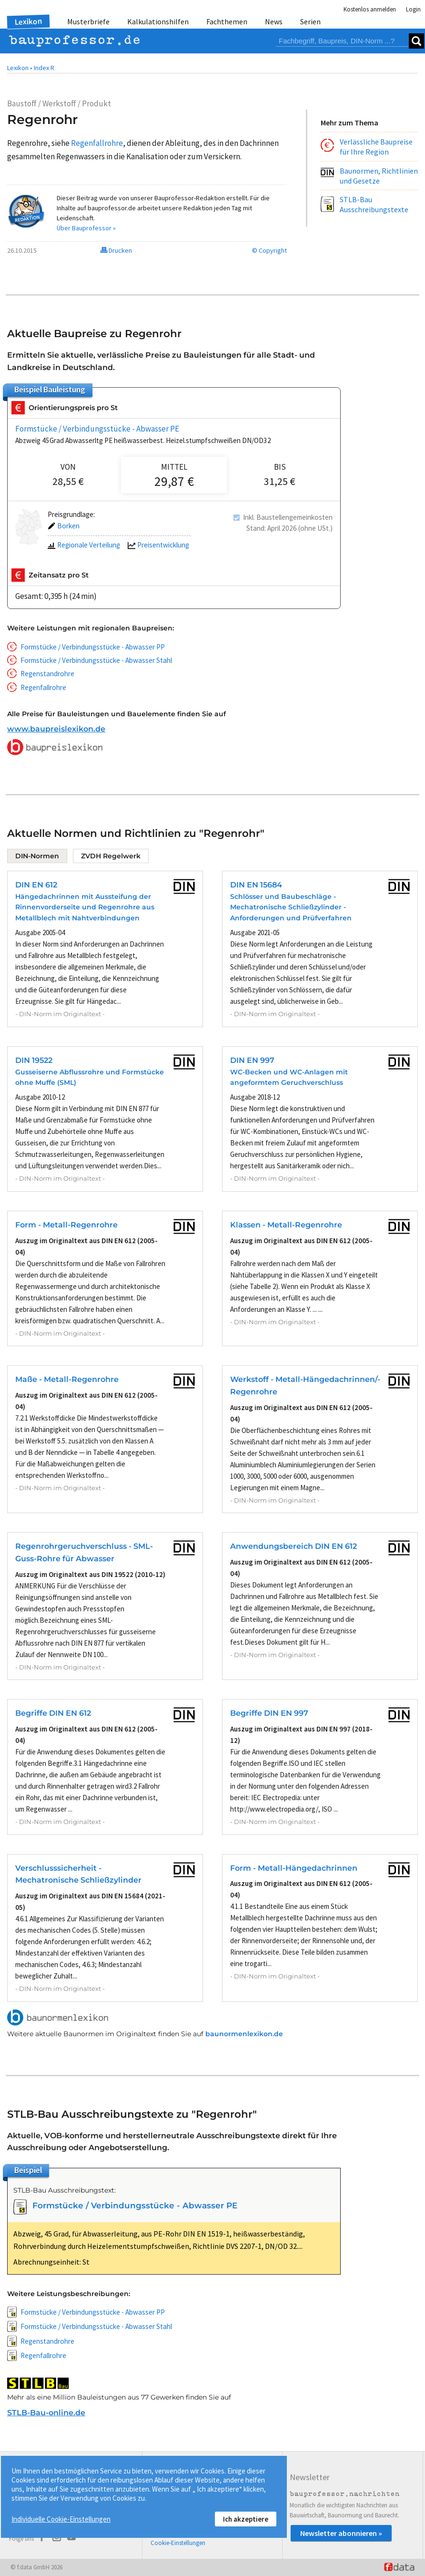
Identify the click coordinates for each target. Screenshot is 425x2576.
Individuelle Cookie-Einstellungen (61, 2519)
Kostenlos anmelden (370, 9)
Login (413, 9)
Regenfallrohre (43, 687)
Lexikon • (19, 67)
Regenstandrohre (47, 673)
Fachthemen (226, 21)
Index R (44, 67)
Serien (310, 21)
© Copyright (269, 250)
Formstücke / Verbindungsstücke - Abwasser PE (97, 428)
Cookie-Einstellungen (178, 2543)
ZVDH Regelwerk (111, 856)
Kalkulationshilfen (158, 21)
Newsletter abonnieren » (341, 2533)
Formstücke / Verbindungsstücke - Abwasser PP (92, 646)
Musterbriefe (88, 21)
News (274, 21)
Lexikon (28, 21)
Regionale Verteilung (84, 545)
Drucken (116, 250)
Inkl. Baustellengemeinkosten (288, 517)
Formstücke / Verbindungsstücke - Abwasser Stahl (96, 660)
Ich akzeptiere (245, 2519)
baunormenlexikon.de (244, 2034)
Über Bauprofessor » (86, 228)
